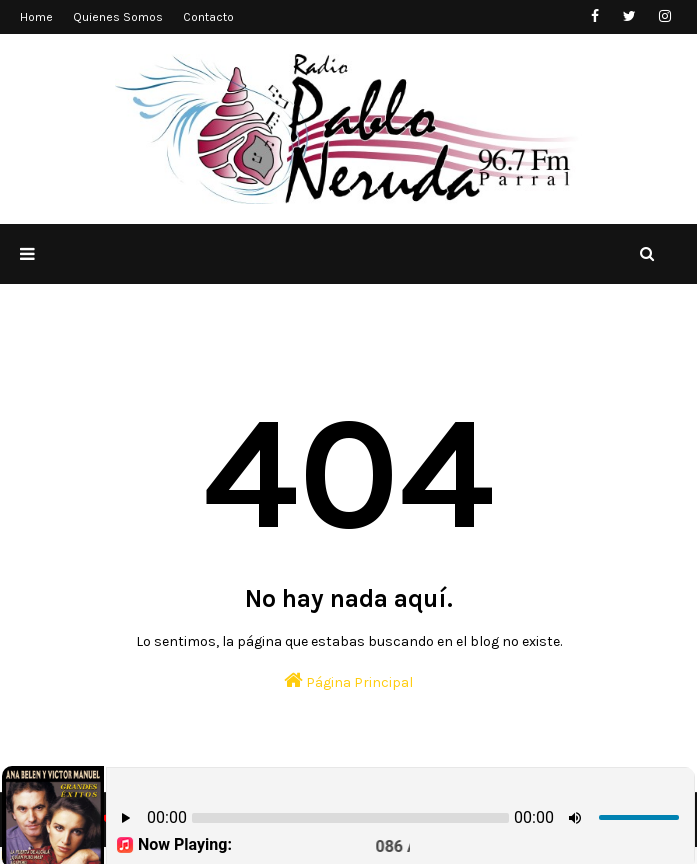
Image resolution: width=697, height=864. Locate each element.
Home (36, 17)
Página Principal (348, 680)
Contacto (208, 17)
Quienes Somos (118, 17)
